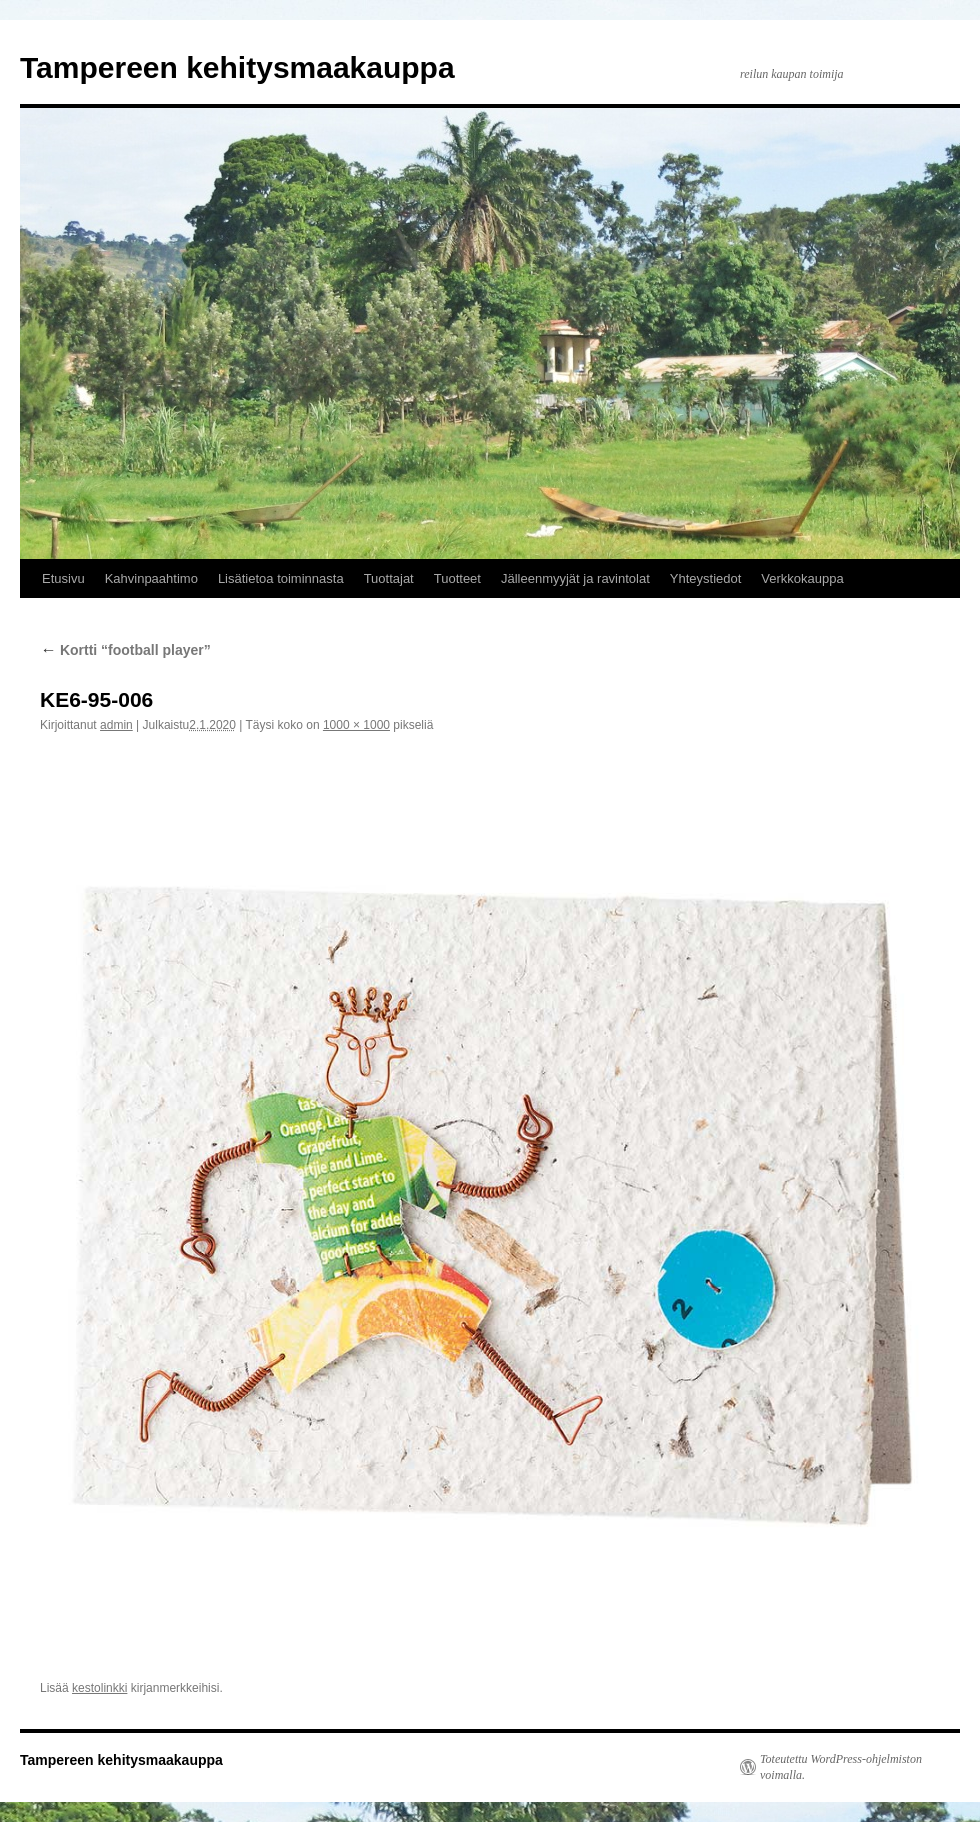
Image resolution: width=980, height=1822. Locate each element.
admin (116, 725)
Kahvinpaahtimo (151, 578)
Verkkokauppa (802, 578)
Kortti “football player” (125, 650)
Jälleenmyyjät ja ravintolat (575, 578)
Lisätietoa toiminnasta (281, 578)
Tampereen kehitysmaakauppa (237, 67)
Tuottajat (389, 578)
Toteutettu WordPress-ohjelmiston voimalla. (841, 1767)
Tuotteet (457, 578)
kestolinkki (99, 1688)
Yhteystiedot (706, 578)
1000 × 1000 (356, 725)
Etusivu (63, 578)
